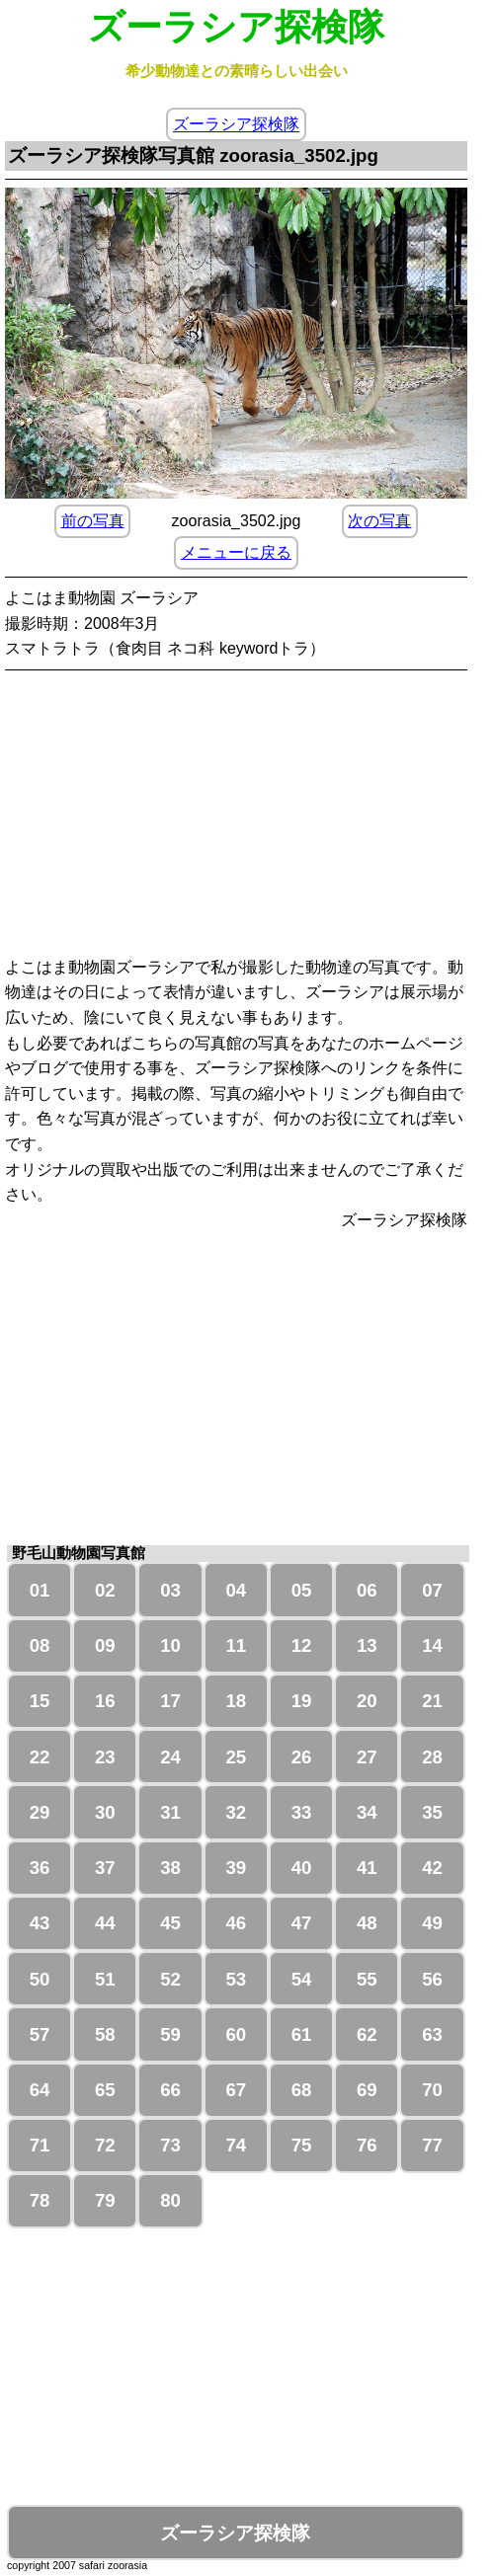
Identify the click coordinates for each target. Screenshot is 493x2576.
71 (40, 2145)
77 (432, 2145)
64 (40, 2089)
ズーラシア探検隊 (236, 125)
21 (432, 1700)
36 (40, 1867)
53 (235, 1979)
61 (301, 2034)
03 (170, 1590)
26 (301, 1757)
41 (367, 1867)
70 (432, 2089)
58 (105, 2034)
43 (40, 1922)
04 (235, 1590)
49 (432, 1922)
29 (40, 1812)
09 (105, 1645)
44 (105, 1922)
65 (105, 2089)
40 (301, 1867)
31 (170, 1812)
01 (40, 1590)
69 (367, 2089)
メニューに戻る (236, 552)
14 (432, 1645)
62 (367, 2034)
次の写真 (379, 520)
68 (301, 2089)
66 (170, 2089)
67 (235, 2089)
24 (170, 1757)
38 (170, 1867)
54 (301, 1979)
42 (432, 1867)
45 (170, 1922)
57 (40, 2034)
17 (170, 1700)
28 (432, 1757)
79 (105, 2200)
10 (170, 1645)
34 (367, 1812)
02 (105, 1590)
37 (105, 1867)
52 (170, 1979)
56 (432, 1979)
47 (301, 1922)
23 (105, 1757)
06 (367, 1590)
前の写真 (92, 520)
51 (105, 1979)
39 (235, 1867)
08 (40, 1645)
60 (235, 2034)
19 (301, 1700)
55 (367, 1979)
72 (105, 2145)
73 (170, 2145)
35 (432, 1812)
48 (367, 1922)
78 (40, 2200)
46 (235, 1922)
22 (40, 1757)
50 (40, 1979)
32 (235, 1812)
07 (432, 1590)
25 (235, 1757)
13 (367, 1645)
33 (301, 1812)
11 (235, 1645)
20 (367, 1700)
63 (432, 2034)
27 (367, 1757)
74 (235, 2145)
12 (301, 1645)
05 (301, 1590)
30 (105, 1812)
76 (367, 2145)
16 (105, 1700)
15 (40, 1700)
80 (170, 2200)
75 (301, 2145)
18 (235, 1700)
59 (170, 2034)
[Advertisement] (238, 816)
